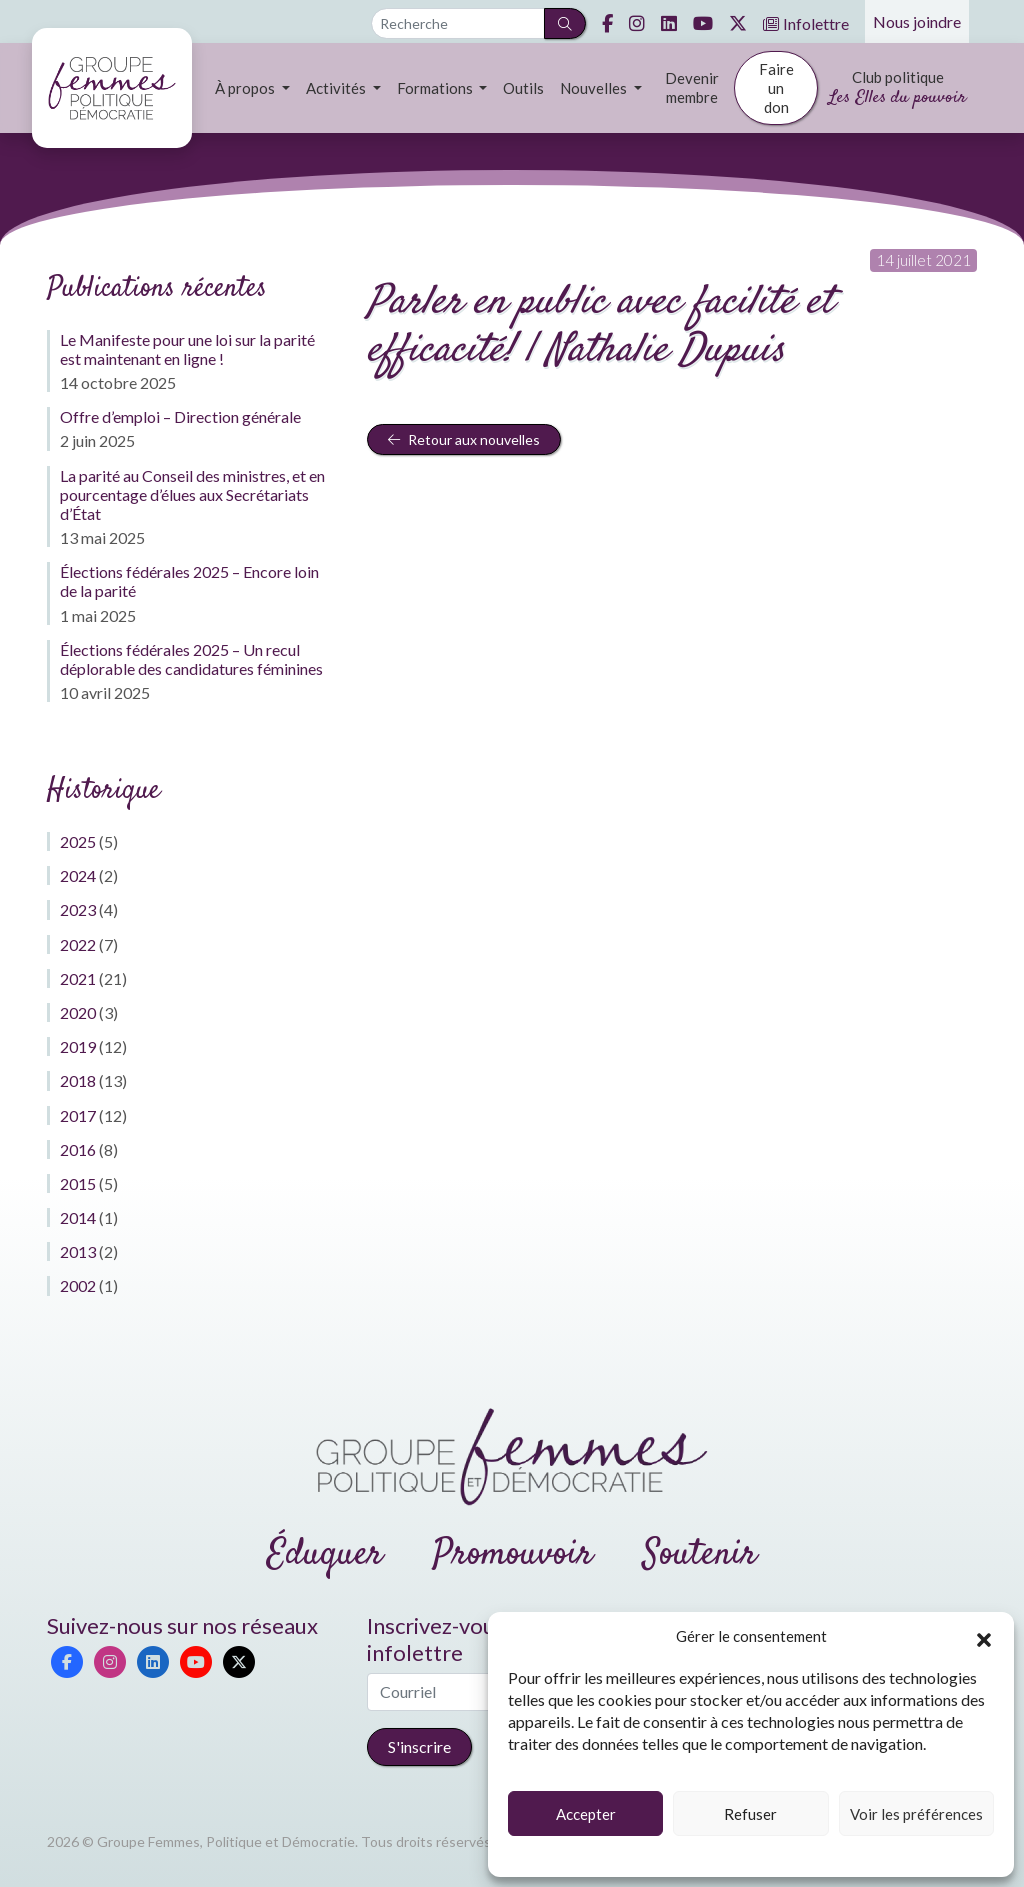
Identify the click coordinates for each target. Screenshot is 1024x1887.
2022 (78, 944)
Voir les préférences (916, 1814)
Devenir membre (692, 87)
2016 (78, 1149)
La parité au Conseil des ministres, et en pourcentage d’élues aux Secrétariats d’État (192, 494)
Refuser (750, 1814)
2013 (78, 1251)
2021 (78, 978)
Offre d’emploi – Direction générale (180, 416)
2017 (78, 1115)
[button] (984, 1637)
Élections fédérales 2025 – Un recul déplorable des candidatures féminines (191, 659)
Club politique (897, 89)
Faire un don (776, 88)
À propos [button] (246, 88)
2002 (78, 1285)
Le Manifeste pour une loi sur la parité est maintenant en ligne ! (187, 349)
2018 (78, 1080)
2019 (78, 1046)
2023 (78, 909)
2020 (78, 1012)
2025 (78, 841)
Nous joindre (917, 21)
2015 (78, 1183)
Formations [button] (436, 88)
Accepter (586, 1814)
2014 (78, 1217)
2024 (78, 875)
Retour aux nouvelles (464, 439)
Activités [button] (337, 88)
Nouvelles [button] (595, 88)
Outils (523, 88)
